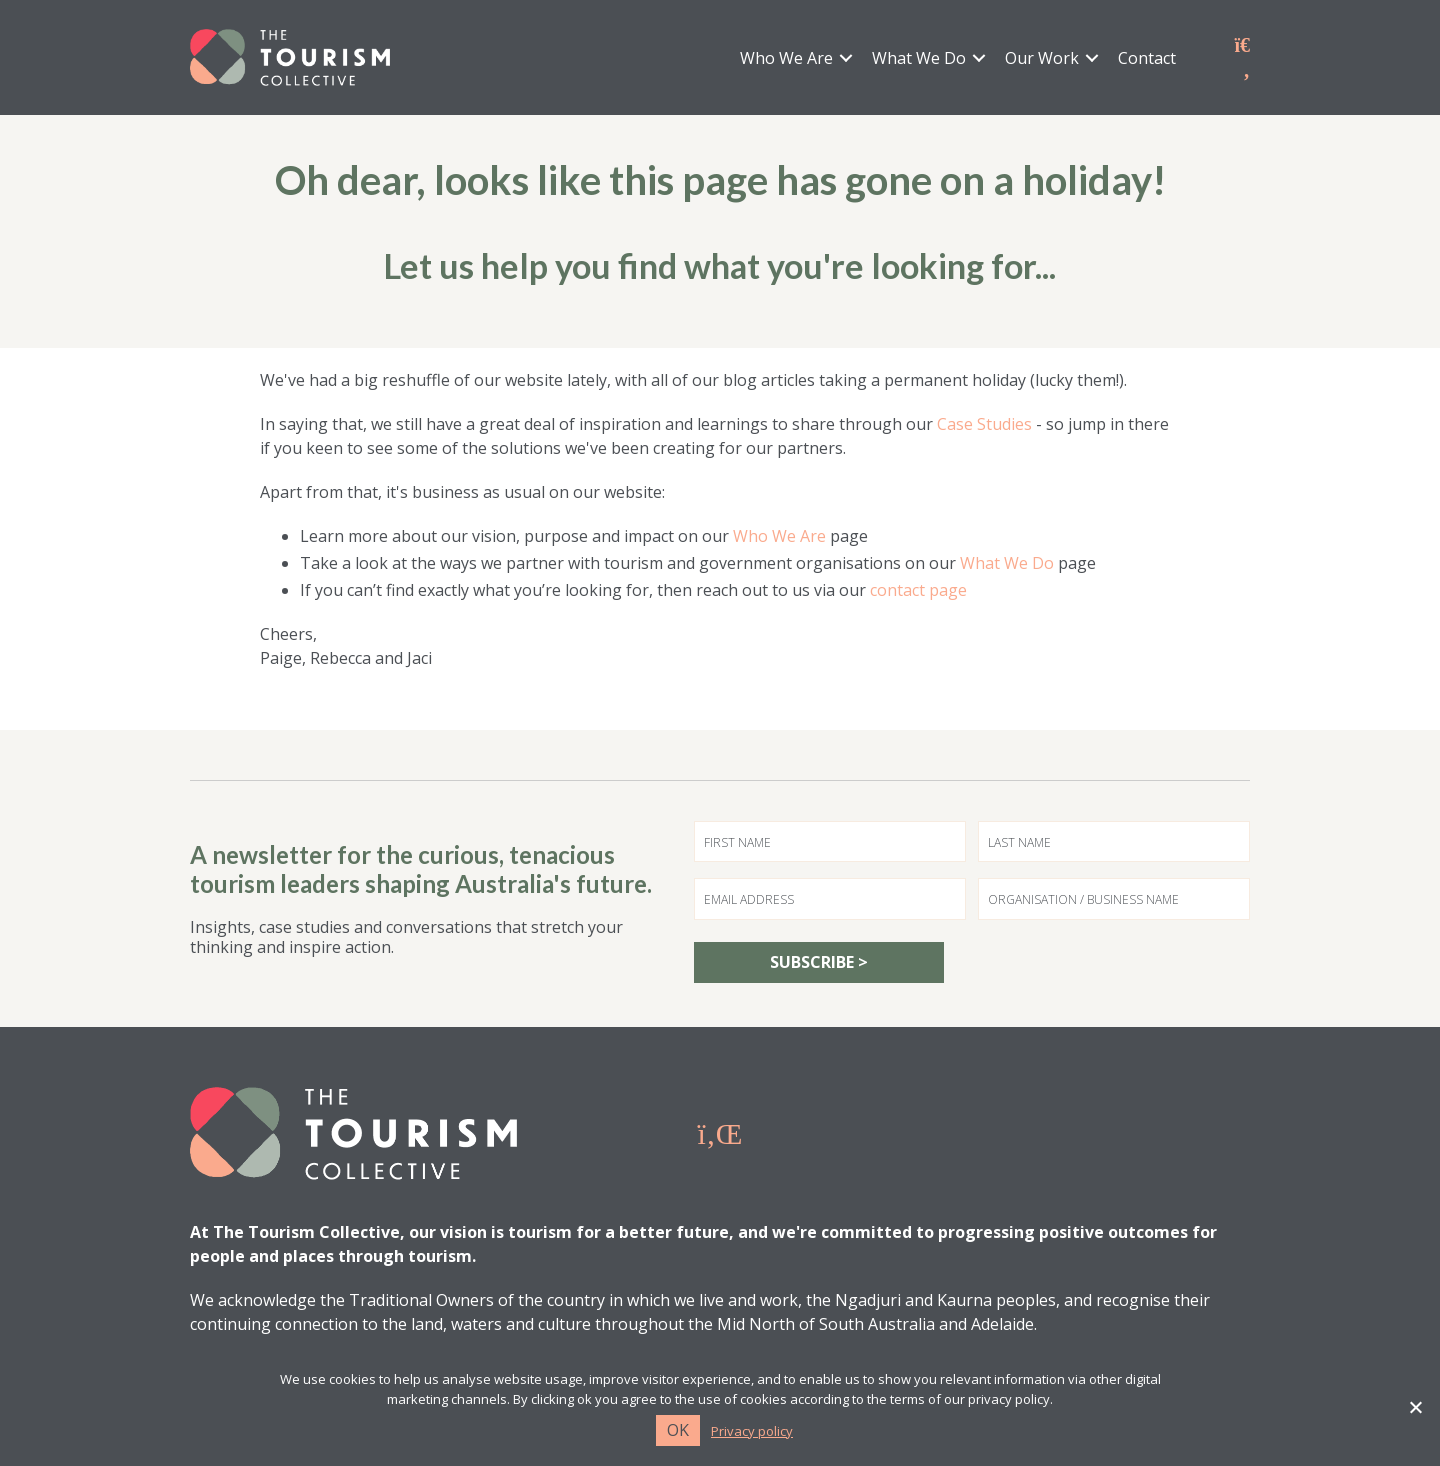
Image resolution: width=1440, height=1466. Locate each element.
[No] (1415, 1407)
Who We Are (786, 59)
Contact (1147, 59)
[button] (846, 59)
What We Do (919, 59)
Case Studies (984, 426)
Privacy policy (752, 1431)
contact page (918, 592)
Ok (678, 1430)
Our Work (1042, 59)
